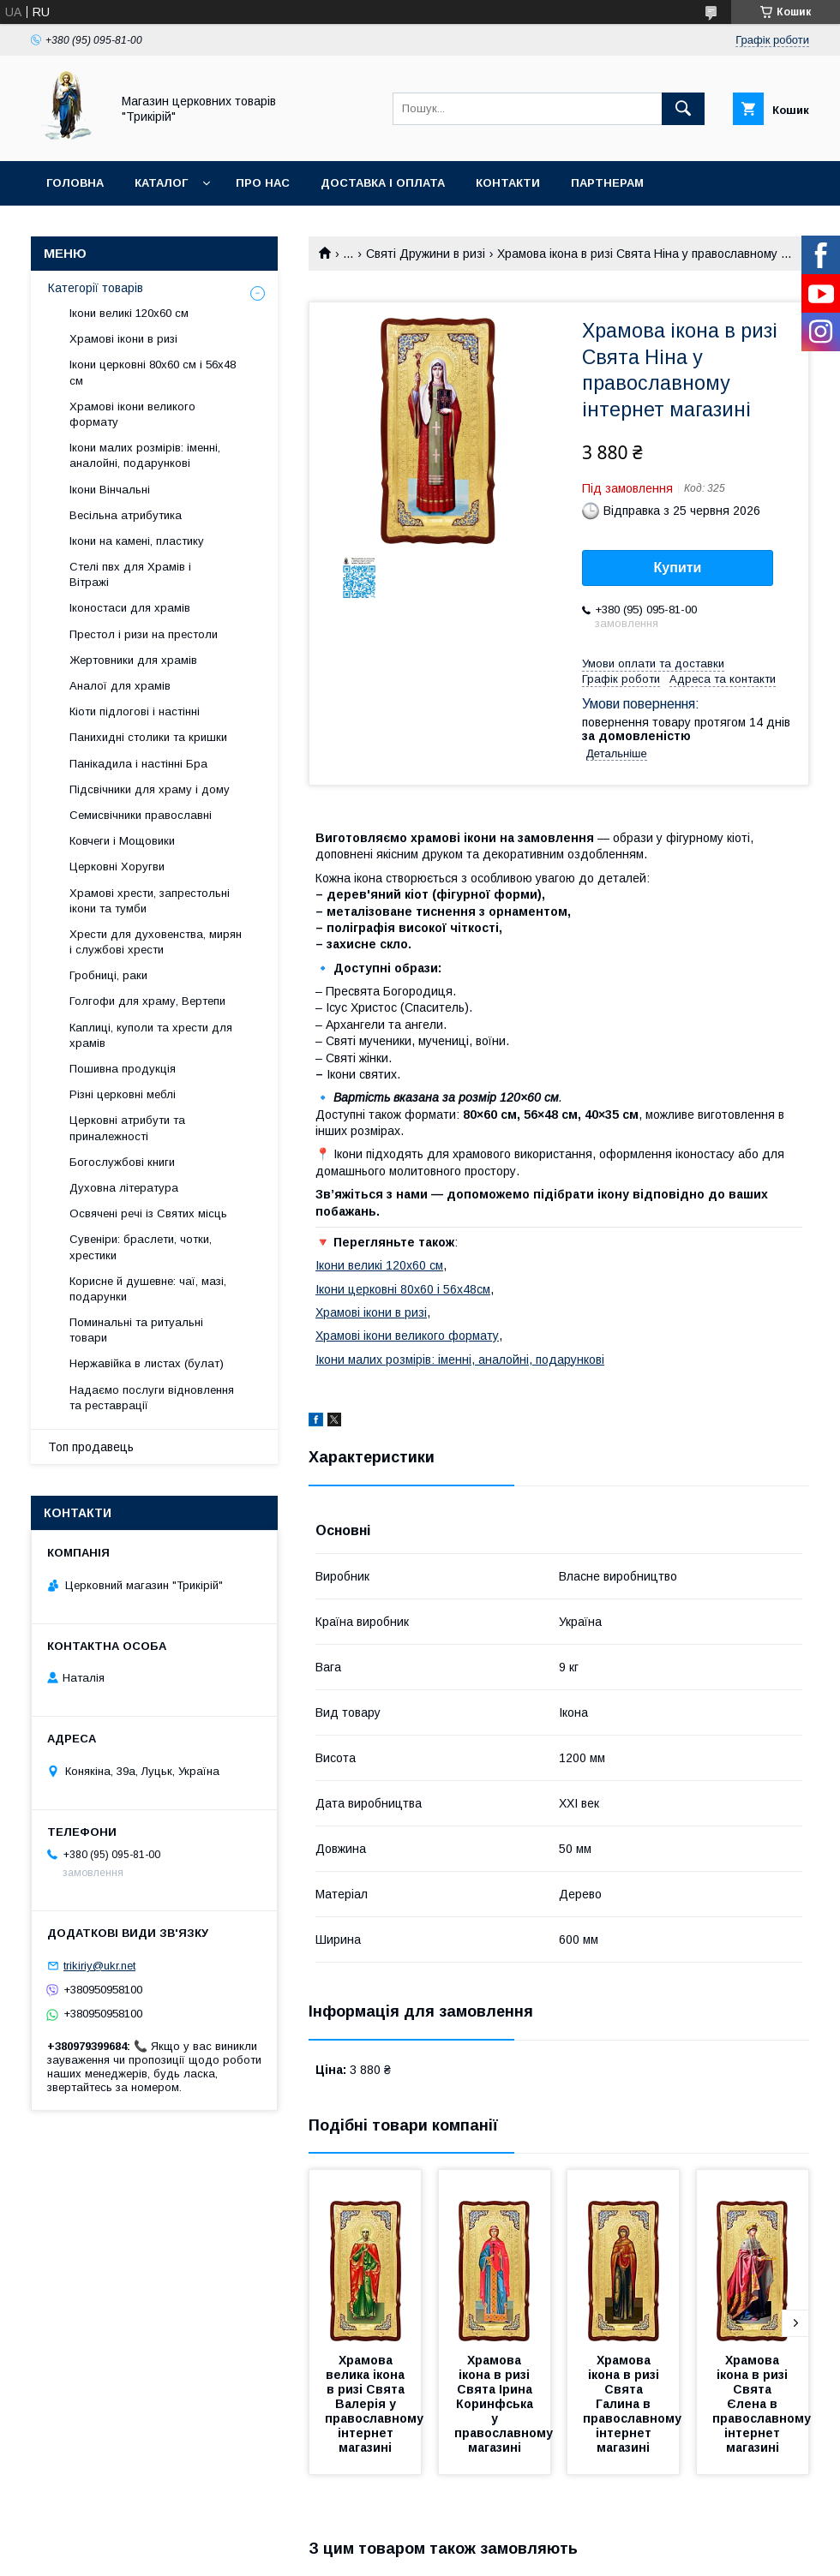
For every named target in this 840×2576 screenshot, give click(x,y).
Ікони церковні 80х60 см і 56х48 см (152, 372)
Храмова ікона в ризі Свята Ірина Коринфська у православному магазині (505, 2403)
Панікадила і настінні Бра (138, 763)
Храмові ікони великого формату (407, 1335)
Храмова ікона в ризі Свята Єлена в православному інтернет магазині (763, 2403)
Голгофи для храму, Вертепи (147, 1001)
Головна (75, 182)
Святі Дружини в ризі (425, 253)
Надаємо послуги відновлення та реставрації (151, 1398)
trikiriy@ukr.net (99, 1965)
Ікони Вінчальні (109, 489)
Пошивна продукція (122, 1068)
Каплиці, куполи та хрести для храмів (150, 1035)
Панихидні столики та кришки (148, 737)
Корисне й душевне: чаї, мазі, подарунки (147, 1289)
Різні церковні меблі (122, 1094)
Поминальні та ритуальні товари (136, 1330)
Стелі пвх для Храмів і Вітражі (130, 574)
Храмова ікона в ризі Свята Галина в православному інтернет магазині (634, 2403)
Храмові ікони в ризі (371, 1312)
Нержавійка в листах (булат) (146, 1363)
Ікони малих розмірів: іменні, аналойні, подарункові (459, 1359)
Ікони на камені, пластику (136, 541)
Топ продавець (91, 1447)
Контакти (508, 182)
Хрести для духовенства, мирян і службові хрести (155, 942)
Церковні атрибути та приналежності (127, 1128)
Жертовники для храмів (133, 660)
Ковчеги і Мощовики (122, 840)
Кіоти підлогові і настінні (134, 711)
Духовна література (123, 1187)
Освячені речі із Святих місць (148, 1213)
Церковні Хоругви (117, 866)
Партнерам (607, 182)
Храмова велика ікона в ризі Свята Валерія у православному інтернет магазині (376, 2403)
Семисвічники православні (140, 815)
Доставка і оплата (383, 182)
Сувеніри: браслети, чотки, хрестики (140, 1247)
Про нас (263, 182)
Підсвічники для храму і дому (149, 789)
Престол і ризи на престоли (143, 634)
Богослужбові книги (122, 1162)
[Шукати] (683, 109)
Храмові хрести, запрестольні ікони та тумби (149, 901)
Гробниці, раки (108, 975)
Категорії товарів (95, 288)
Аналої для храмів (120, 685)
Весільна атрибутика (125, 515)
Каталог (161, 182)
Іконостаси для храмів (129, 607)
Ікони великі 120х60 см (379, 1265)
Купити (678, 567)
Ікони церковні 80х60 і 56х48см (402, 1289)
